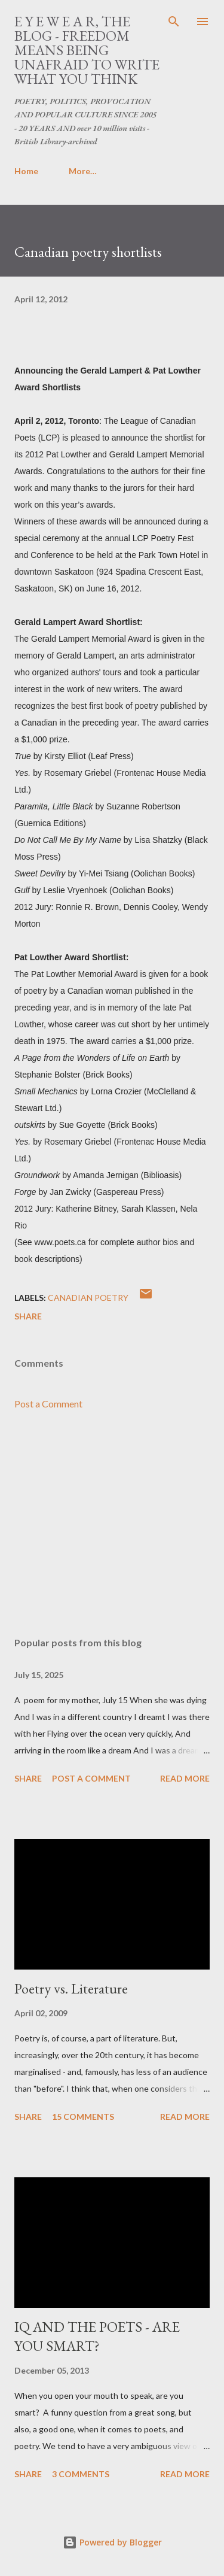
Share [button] (28, 1316)
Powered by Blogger (112, 2542)
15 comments (83, 2116)
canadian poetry (88, 1297)
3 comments (80, 2474)
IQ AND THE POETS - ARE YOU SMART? (97, 2336)
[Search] (174, 21)
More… (83, 171)
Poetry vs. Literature (71, 1988)
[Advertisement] (112, 1523)
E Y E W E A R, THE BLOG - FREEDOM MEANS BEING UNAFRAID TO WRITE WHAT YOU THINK (86, 50)
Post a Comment (48, 1403)
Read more (185, 1778)
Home (26, 171)
